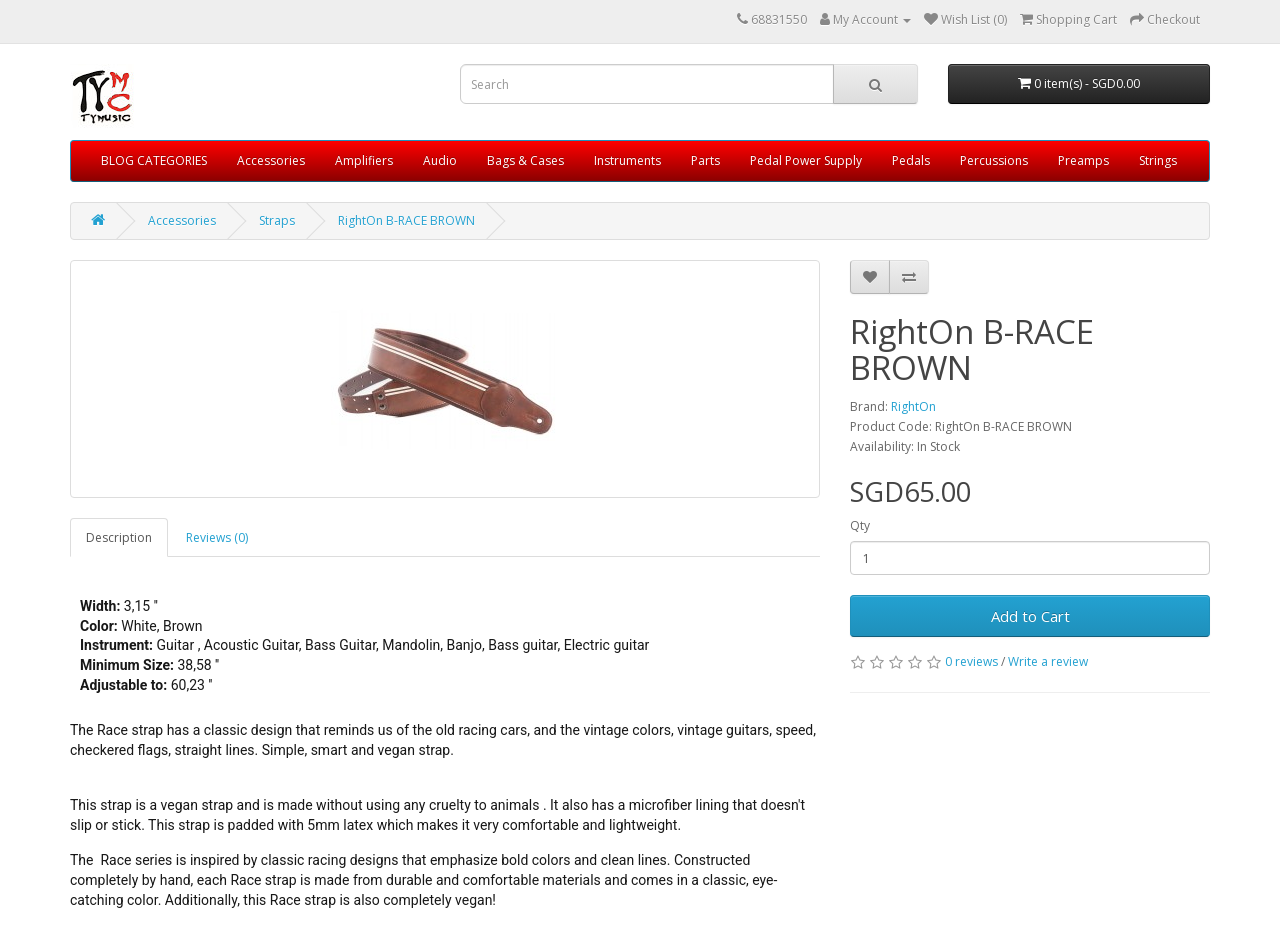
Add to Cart (1030, 616)
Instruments (627, 160)
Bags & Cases (525, 160)
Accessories (271, 160)
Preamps (1083, 160)
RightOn (913, 406)
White (139, 626)
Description (119, 537)
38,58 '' (198, 665)
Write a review (1048, 661)
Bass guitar (522, 645)
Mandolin (411, 645)
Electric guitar (607, 645)
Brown (183, 626)
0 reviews (971, 661)
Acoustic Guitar (251, 645)
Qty (860, 525)
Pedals (911, 160)
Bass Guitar (340, 645)
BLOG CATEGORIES (154, 160)
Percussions (994, 160)
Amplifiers (364, 160)
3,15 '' (141, 606)
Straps (277, 220)
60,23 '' (192, 685)
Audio (440, 160)
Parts (705, 160)
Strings (1158, 160)
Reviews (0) (217, 537)
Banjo (464, 645)
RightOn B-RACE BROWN (406, 220)
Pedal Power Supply (806, 160)
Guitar (177, 645)
